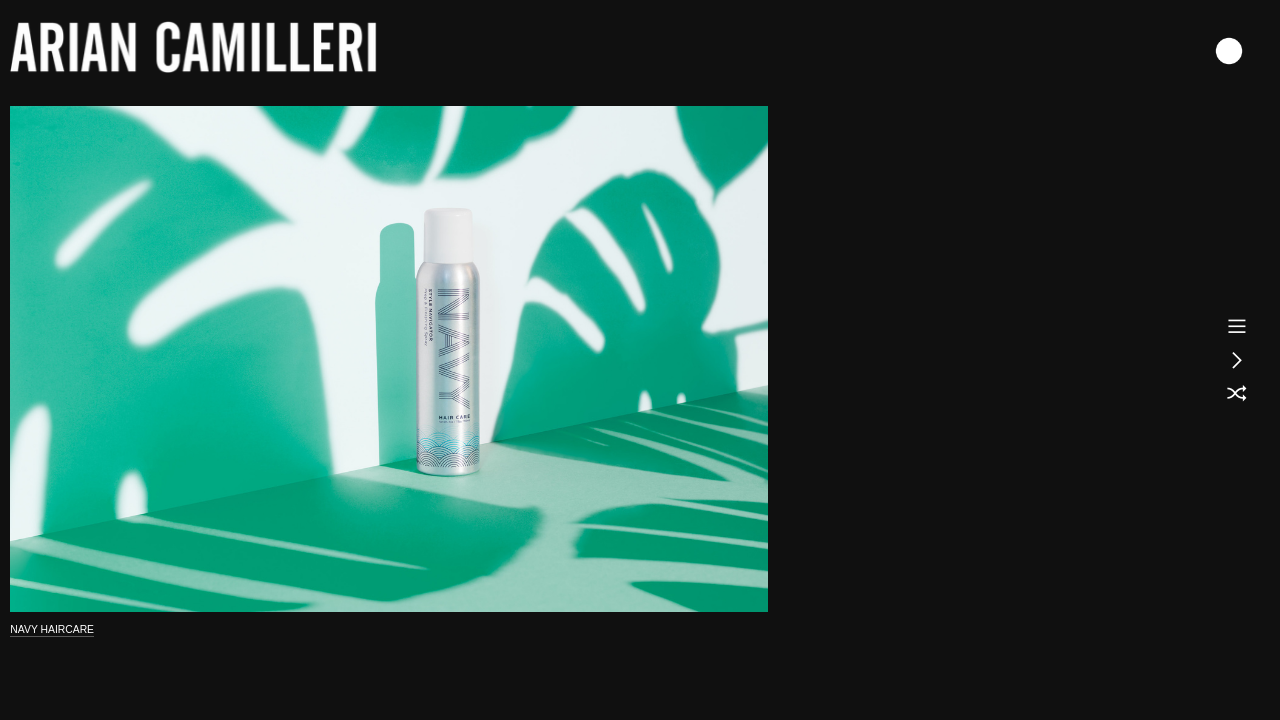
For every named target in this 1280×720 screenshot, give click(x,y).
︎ (1237, 394)
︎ (1237, 360)
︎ (1237, 326)
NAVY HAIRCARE (52, 629)
